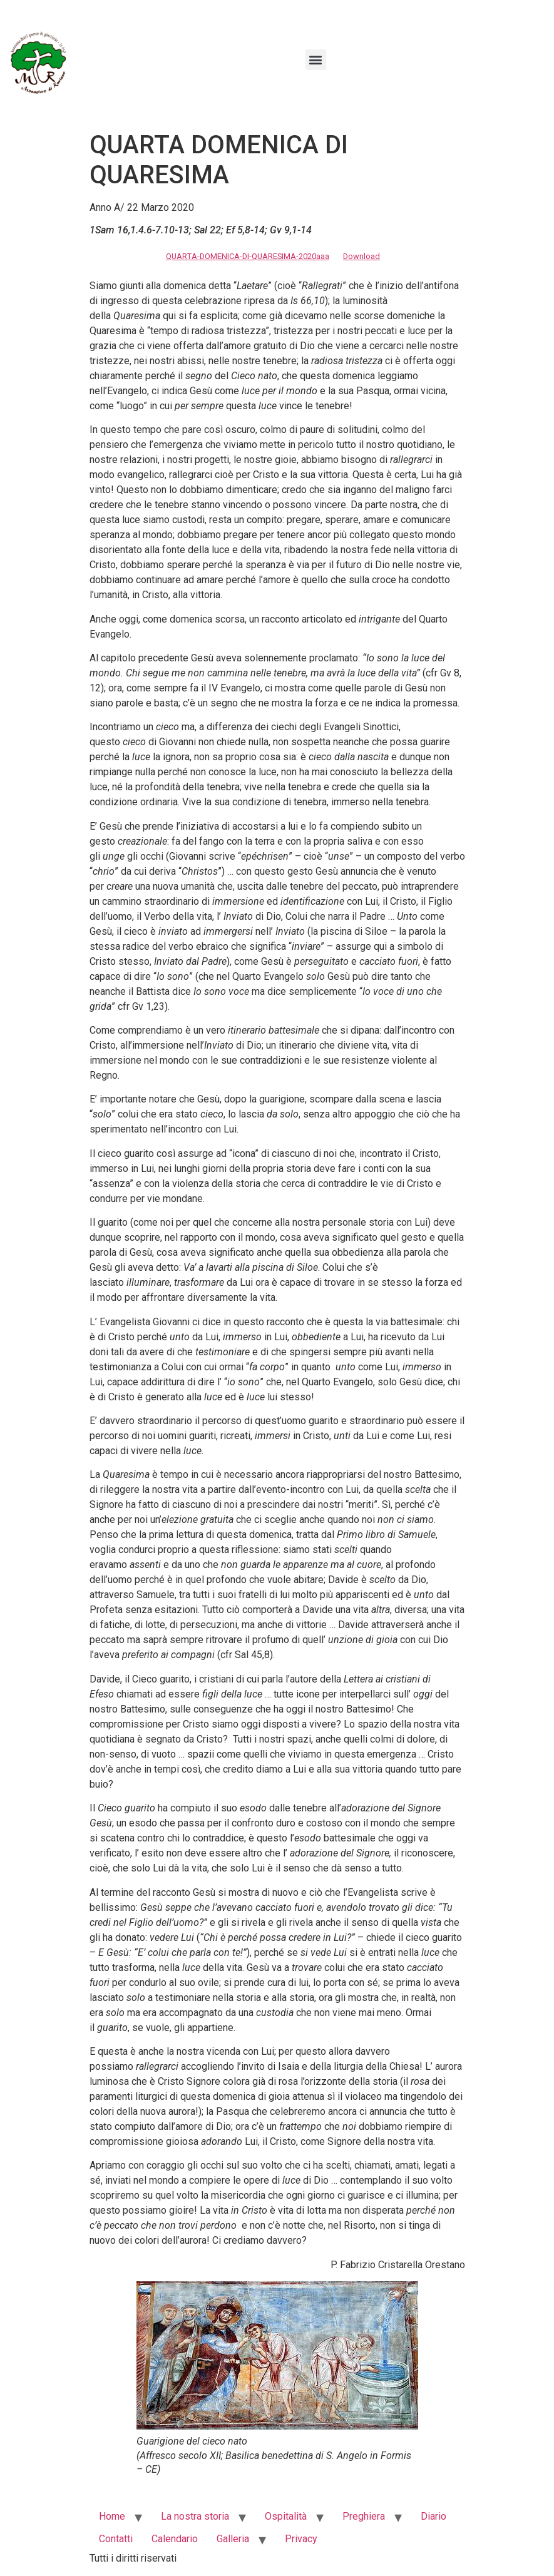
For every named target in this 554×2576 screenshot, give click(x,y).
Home (112, 2516)
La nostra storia (195, 2516)
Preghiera (363, 2516)
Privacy (301, 2539)
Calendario (174, 2539)
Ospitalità (286, 2516)
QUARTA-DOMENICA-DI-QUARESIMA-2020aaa (247, 256)
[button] (315, 59)
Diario (433, 2516)
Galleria (233, 2539)
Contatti (116, 2539)
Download (361, 256)
